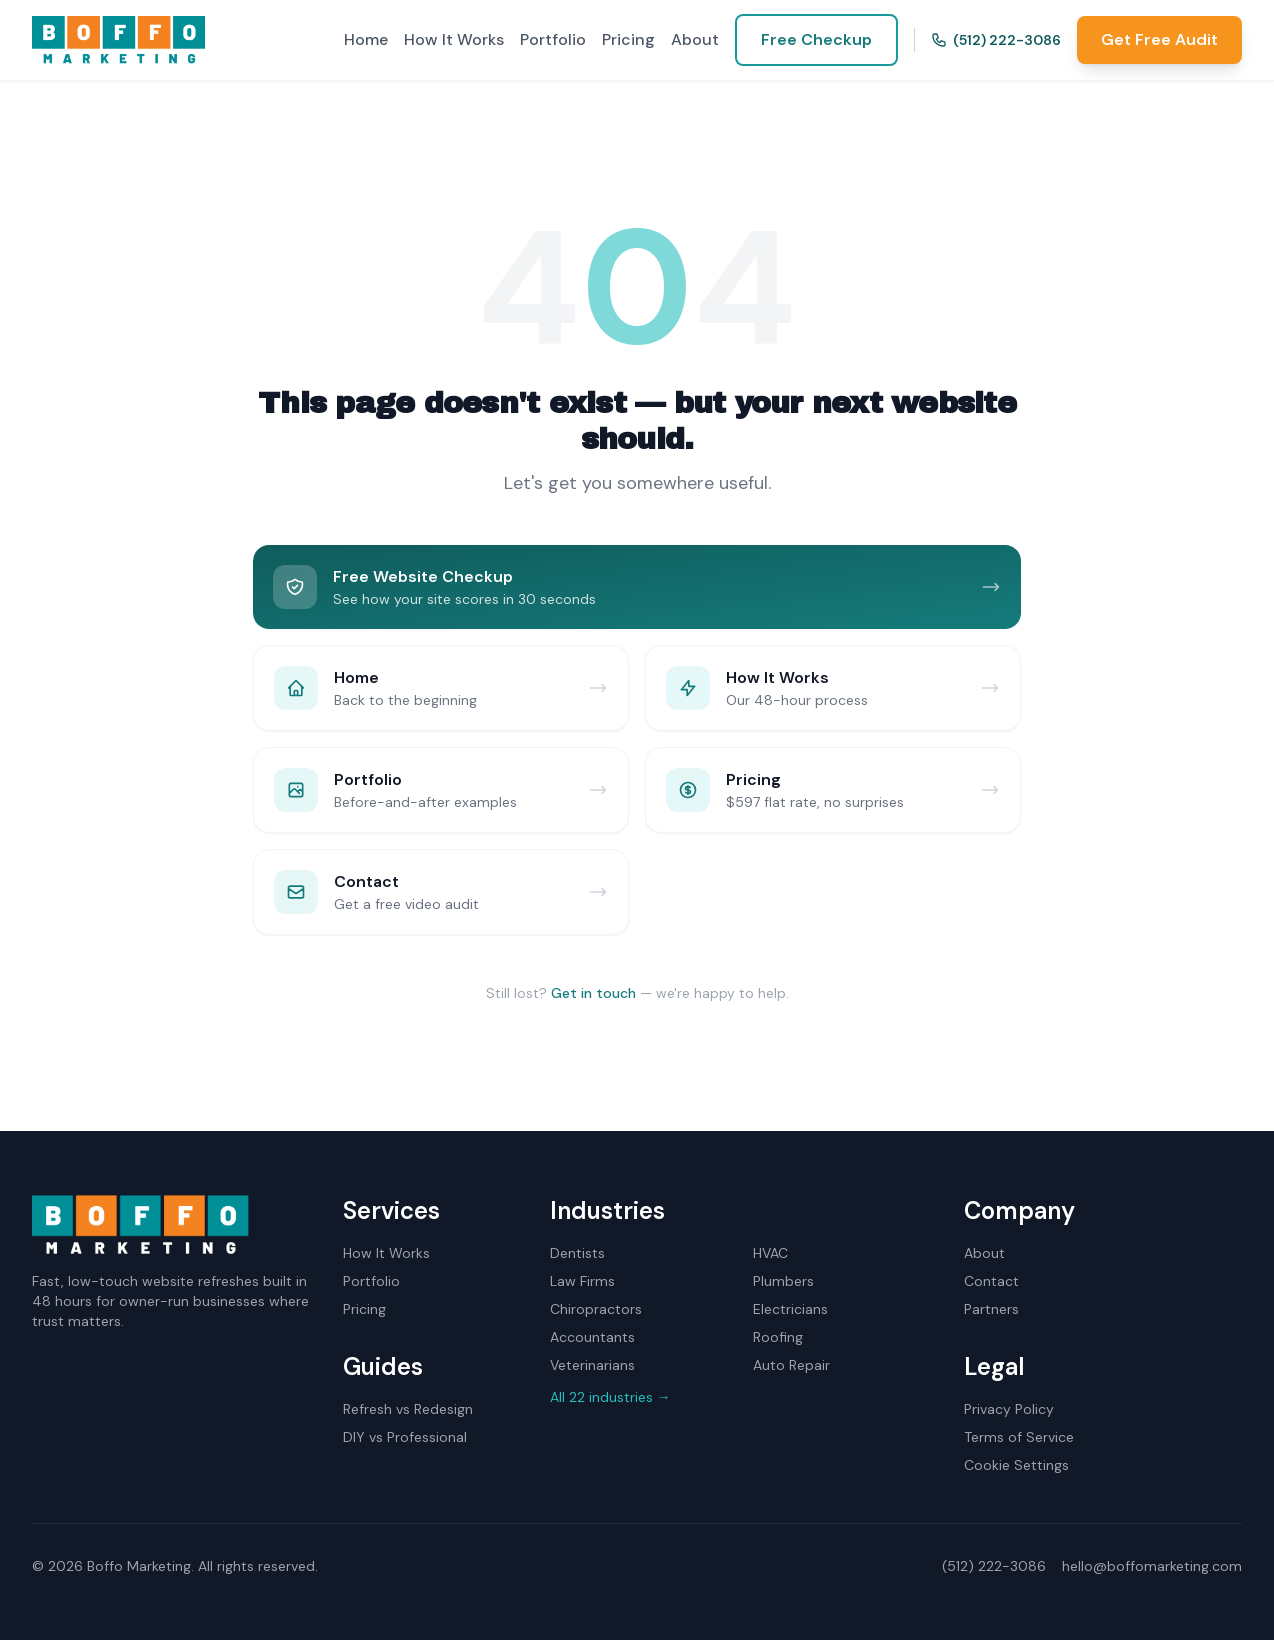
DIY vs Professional (405, 1437)
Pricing (628, 39)
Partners (991, 1309)
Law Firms (582, 1281)
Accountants (592, 1337)
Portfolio (553, 39)
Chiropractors (596, 1309)
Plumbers (783, 1281)
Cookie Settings (1016, 1465)
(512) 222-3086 (996, 40)
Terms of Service (1019, 1437)
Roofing (778, 1337)
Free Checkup (816, 39)
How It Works (454, 39)
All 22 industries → (610, 1397)
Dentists (577, 1253)
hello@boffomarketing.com (1152, 1566)
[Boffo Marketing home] (118, 40)
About (695, 39)
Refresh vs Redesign (408, 1409)
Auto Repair (791, 1365)
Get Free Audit (1159, 39)
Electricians (790, 1309)
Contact (991, 1281)
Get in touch (593, 993)
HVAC (770, 1253)
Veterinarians (592, 1365)
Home (366, 39)
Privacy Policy (1009, 1409)
